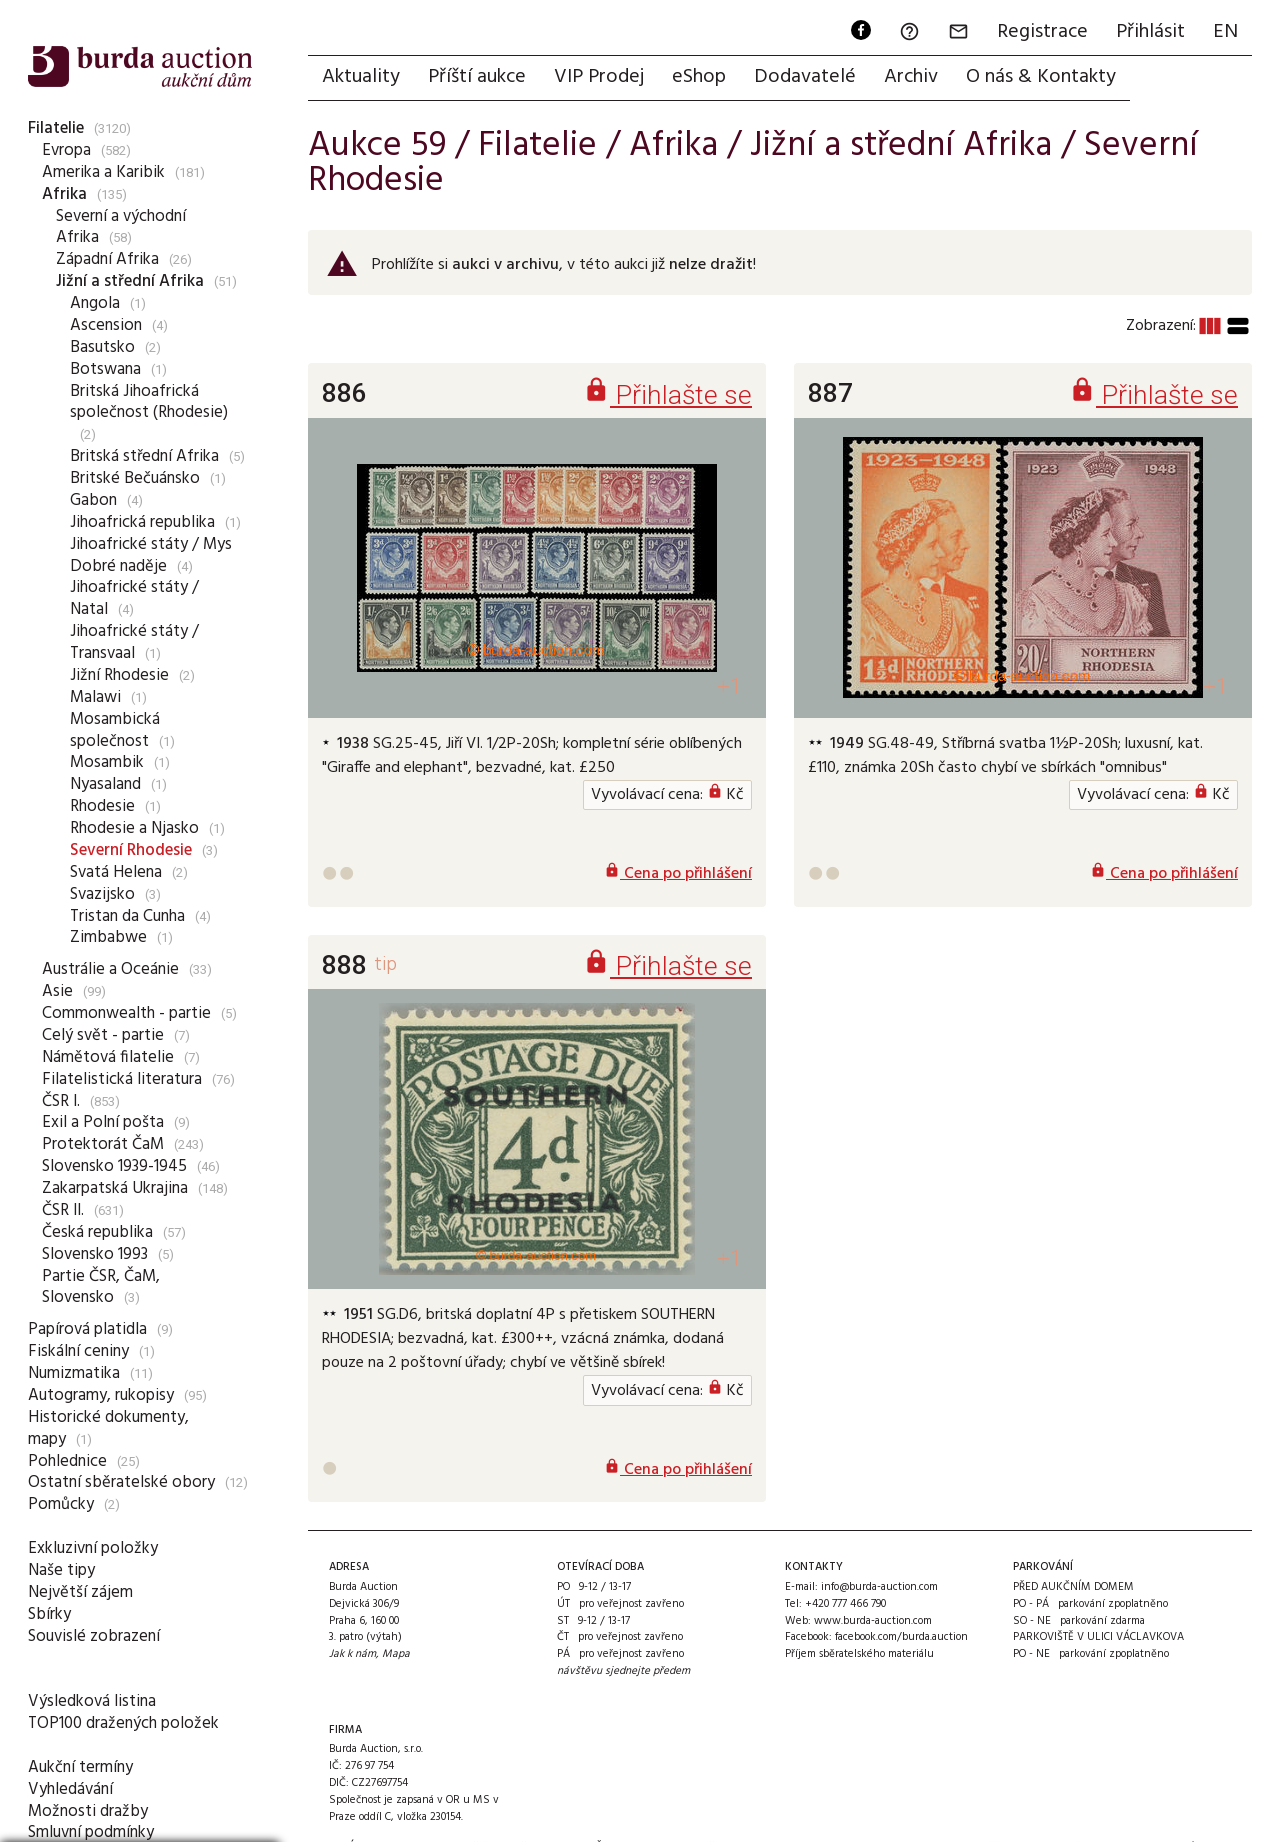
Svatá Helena (116, 872)
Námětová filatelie (108, 1057)
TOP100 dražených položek (123, 1723)
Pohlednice (67, 1461)
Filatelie (56, 128)
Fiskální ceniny (78, 1351)
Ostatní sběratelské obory (121, 1482)
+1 (729, 686)
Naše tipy (61, 1570)
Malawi (95, 697)
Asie (57, 991)
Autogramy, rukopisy (101, 1395)
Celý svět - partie (103, 1035)
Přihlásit (1150, 32)
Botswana (105, 369)
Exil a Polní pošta (103, 1122)
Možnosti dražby (88, 1811)
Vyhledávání (70, 1789)
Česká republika (97, 1232)
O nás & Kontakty (1041, 77)
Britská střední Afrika (144, 456)
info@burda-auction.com (879, 1587)
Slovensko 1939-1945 (114, 1166)
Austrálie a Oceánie (110, 969)
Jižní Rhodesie (119, 675)
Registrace (1042, 32)
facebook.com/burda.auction (901, 1637)
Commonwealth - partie (126, 1013)
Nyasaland (105, 784)
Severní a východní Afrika (121, 227)
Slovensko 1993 (95, 1254)
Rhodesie (102, 806)
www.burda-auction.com (873, 1621)
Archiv (911, 77)
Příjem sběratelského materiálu (859, 1654)
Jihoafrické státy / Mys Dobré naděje (151, 555)
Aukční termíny (80, 1767)
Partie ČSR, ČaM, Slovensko (101, 1287)
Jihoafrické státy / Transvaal (134, 642)
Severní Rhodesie (131, 850)
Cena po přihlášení (678, 874)
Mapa (396, 1654)
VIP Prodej (599, 77)
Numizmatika (74, 1373)
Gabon (93, 500)
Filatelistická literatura (122, 1079)
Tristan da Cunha (127, 916)
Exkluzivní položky (93, 1548)
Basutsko (102, 347)
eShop (699, 77)
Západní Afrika (107, 259)
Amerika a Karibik (103, 172)
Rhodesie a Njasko (134, 828)
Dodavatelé (805, 77)
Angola (95, 303)
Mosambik (107, 762)
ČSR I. (61, 1101)
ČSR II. (63, 1210)
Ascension (106, 325)
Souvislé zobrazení (94, 1636)
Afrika (64, 194)
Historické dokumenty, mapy (108, 1428)
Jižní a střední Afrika (130, 281)
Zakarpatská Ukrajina (115, 1188)
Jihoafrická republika (142, 522)
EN (1225, 32)
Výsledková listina (92, 1701)
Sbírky (49, 1614)
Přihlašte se (667, 394)
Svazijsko (102, 894)
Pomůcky (61, 1504)
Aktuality (361, 77)
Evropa (66, 150)
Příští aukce (477, 77)
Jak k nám (352, 1654)
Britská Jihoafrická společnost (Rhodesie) (149, 402)
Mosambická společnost (115, 730)
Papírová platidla (87, 1329)
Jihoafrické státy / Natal (134, 598)
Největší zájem (80, 1592)
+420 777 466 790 (845, 1604)
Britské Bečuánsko (135, 478)
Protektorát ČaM (103, 1144)
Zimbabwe (108, 937)
